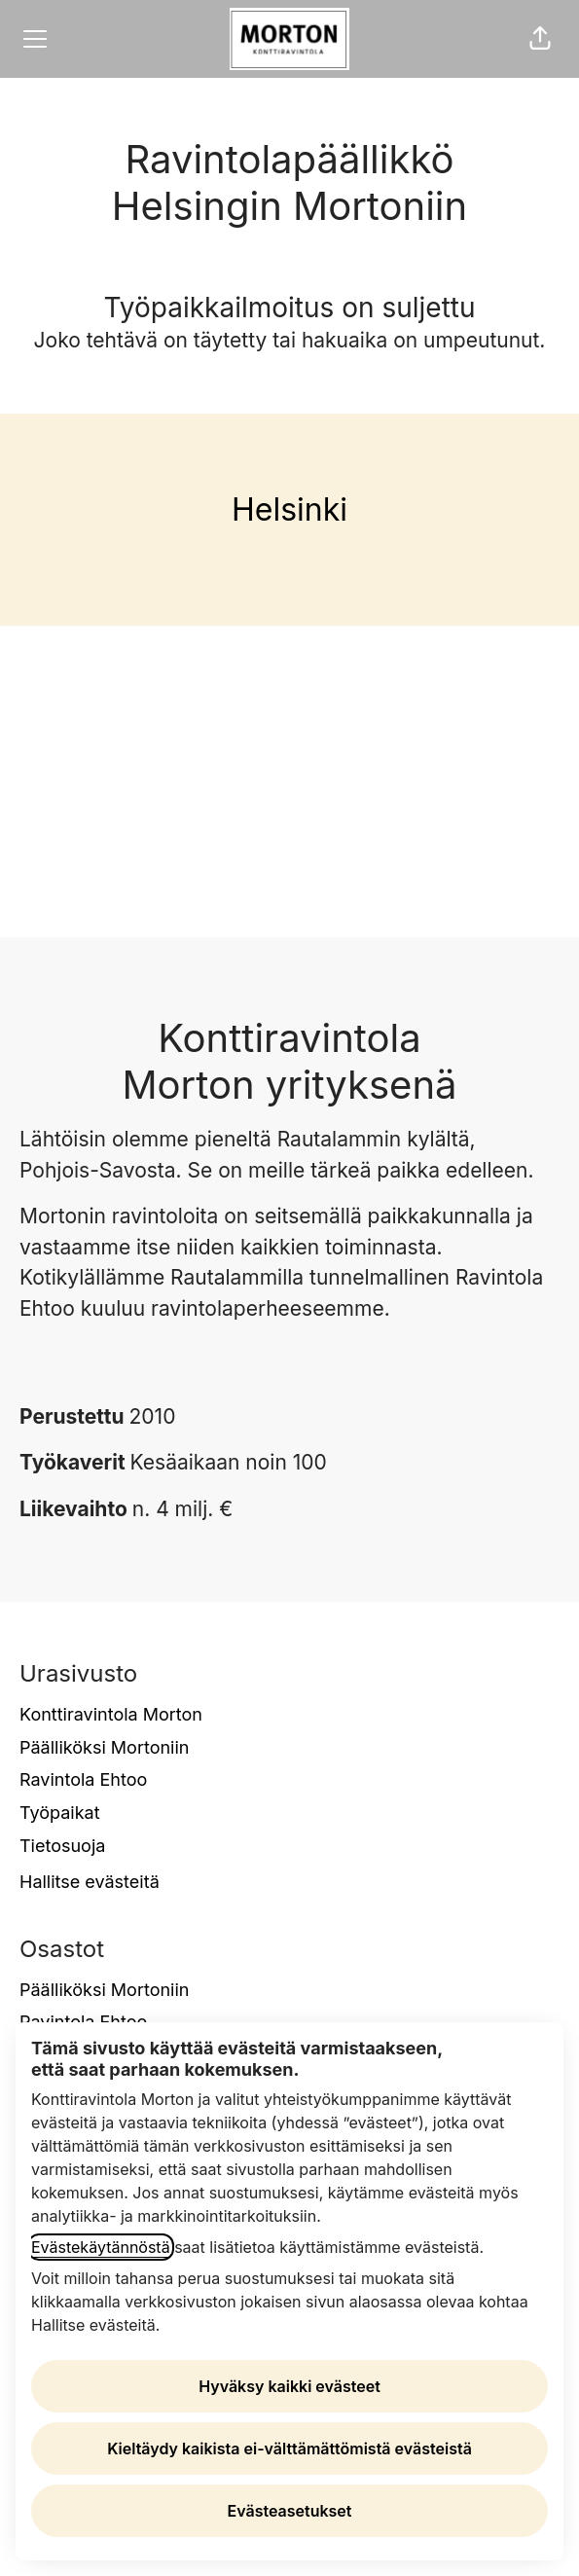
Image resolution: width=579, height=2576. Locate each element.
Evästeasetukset (290, 2511)
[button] (540, 39)
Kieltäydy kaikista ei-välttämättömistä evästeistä (289, 2448)
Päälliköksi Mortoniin (104, 1747)
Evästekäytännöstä (100, 2247)
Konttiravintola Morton (110, 1714)
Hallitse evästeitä (89, 1881)
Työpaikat (59, 1812)
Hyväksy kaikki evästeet (289, 2386)
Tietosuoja (62, 1845)
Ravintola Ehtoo (83, 1779)
